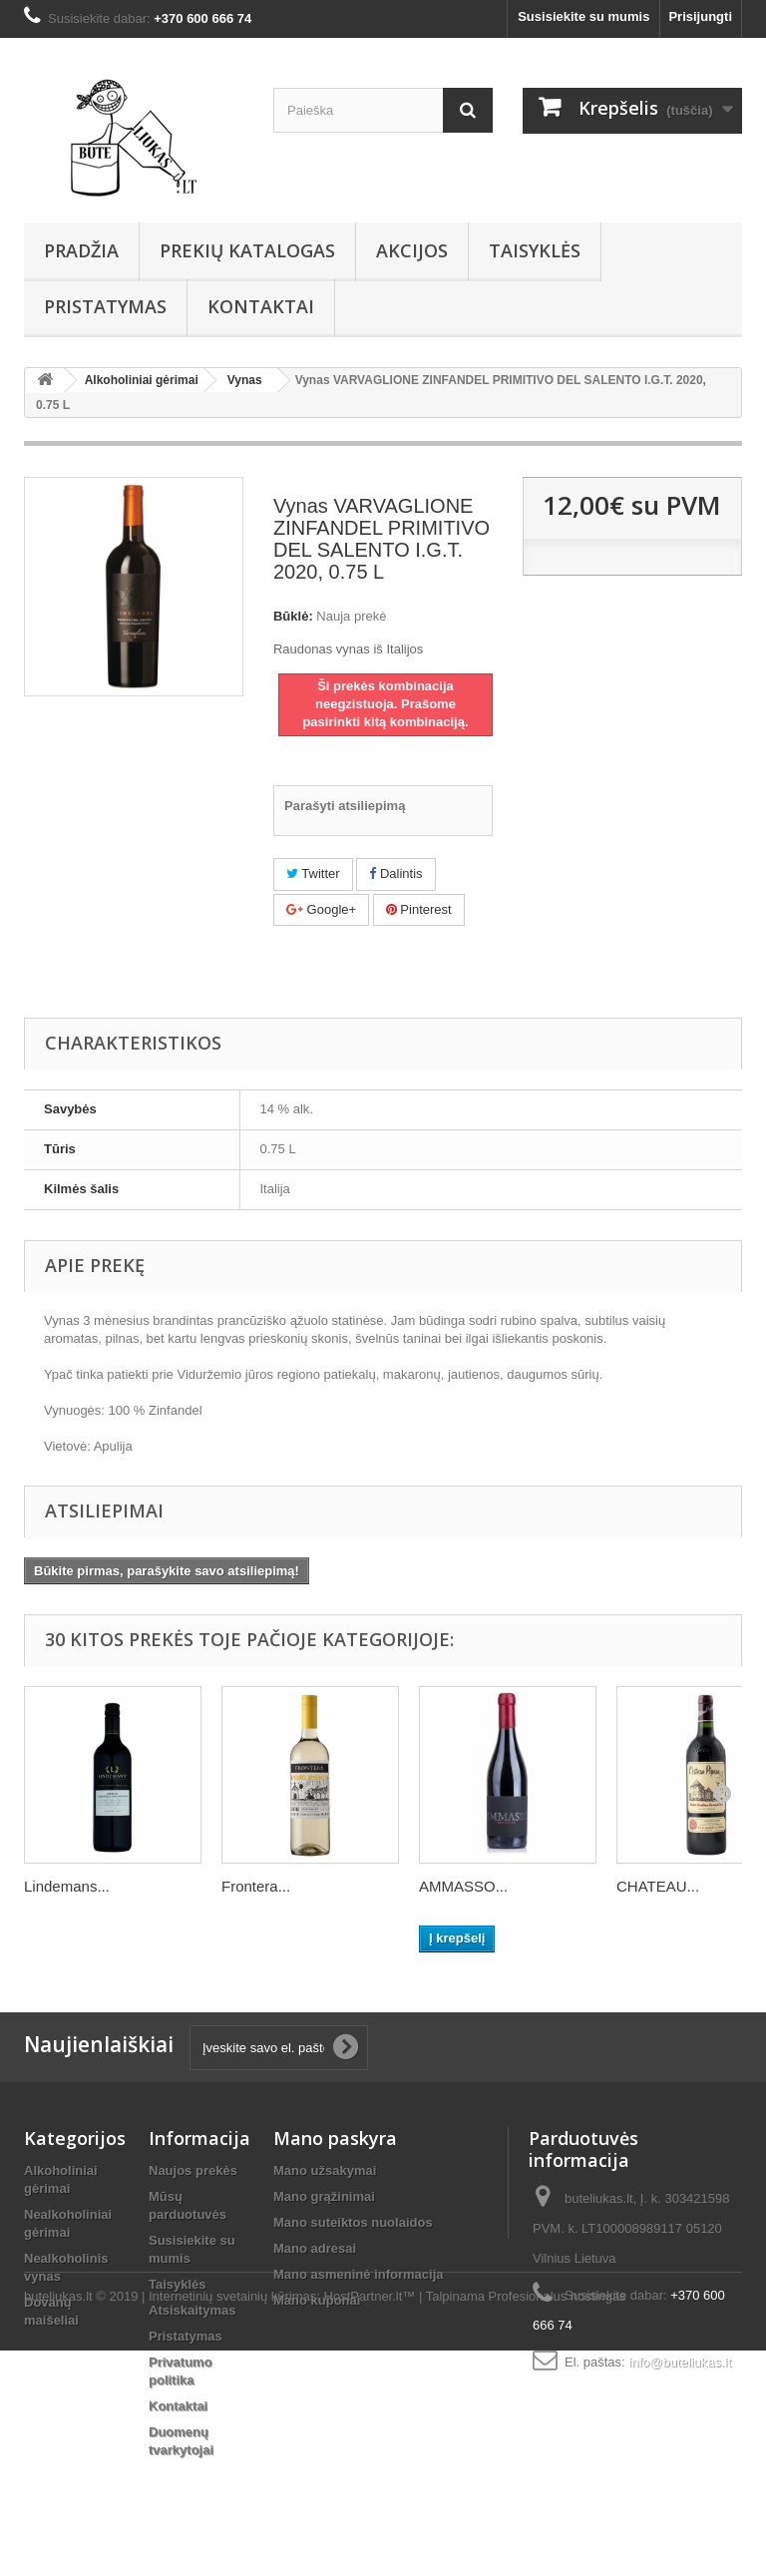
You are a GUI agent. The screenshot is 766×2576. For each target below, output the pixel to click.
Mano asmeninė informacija (358, 2274)
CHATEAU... (657, 1886)
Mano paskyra (335, 2138)
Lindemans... (67, 1886)
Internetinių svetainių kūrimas (232, 2521)
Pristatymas (105, 306)
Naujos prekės (193, 2170)
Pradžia (81, 250)
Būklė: (293, 616)
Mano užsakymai (324, 2170)
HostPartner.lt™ (370, 2521)
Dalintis (395, 873)
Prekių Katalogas (247, 250)
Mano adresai (314, 2248)
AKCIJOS (412, 250)
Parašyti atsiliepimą (344, 805)
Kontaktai (260, 306)
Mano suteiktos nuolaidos (353, 2222)
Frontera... (255, 1886)
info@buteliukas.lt (679, 2362)
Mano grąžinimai (324, 2196)
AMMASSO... (463, 1886)
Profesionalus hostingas (557, 2521)
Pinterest (419, 909)
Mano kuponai (316, 2300)
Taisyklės (534, 250)
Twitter (313, 873)
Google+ (321, 909)
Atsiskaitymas (192, 2310)
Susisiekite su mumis (583, 16)
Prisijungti (700, 16)
